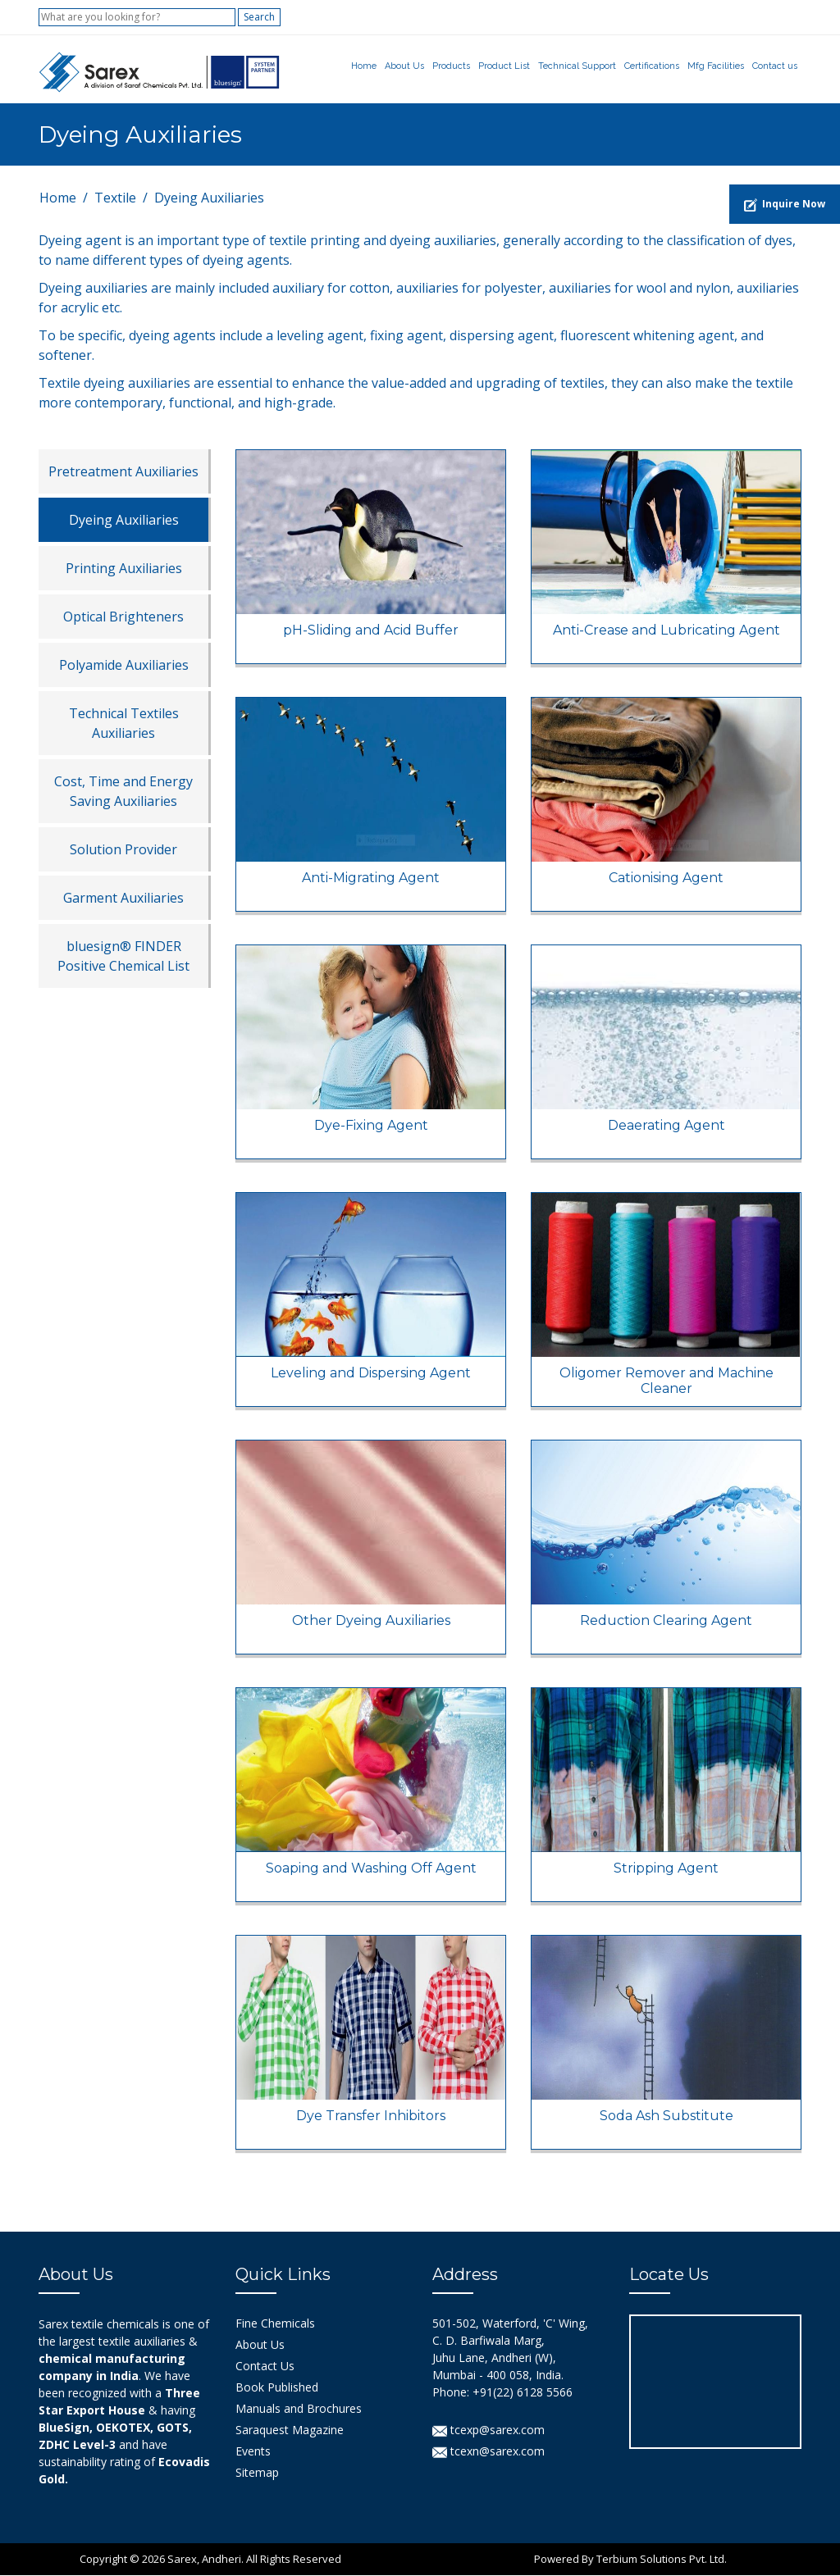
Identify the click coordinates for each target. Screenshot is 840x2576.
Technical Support (577, 66)
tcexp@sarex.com (488, 2430)
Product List (504, 66)
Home (364, 66)
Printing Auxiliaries (124, 569)
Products (451, 66)
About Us (404, 66)
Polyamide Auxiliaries (124, 666)
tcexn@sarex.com (488, 2452)
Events (253, 2452)
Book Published (276, 2388)
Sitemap (257, 2473)
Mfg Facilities (715, 66)
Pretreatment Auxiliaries (123, 472)
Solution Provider (123, 850)
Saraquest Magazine (289, 2430)
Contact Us (264, 2366)
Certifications (651, 66)
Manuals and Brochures (298, 2409)
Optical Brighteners (123, 617)
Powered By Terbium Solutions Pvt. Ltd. (630, 2559)
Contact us (774, 66)
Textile (115, 198)
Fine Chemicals (275, 2324)
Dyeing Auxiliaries (124, 521)
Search (259, 17)
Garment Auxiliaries (123, 899)
